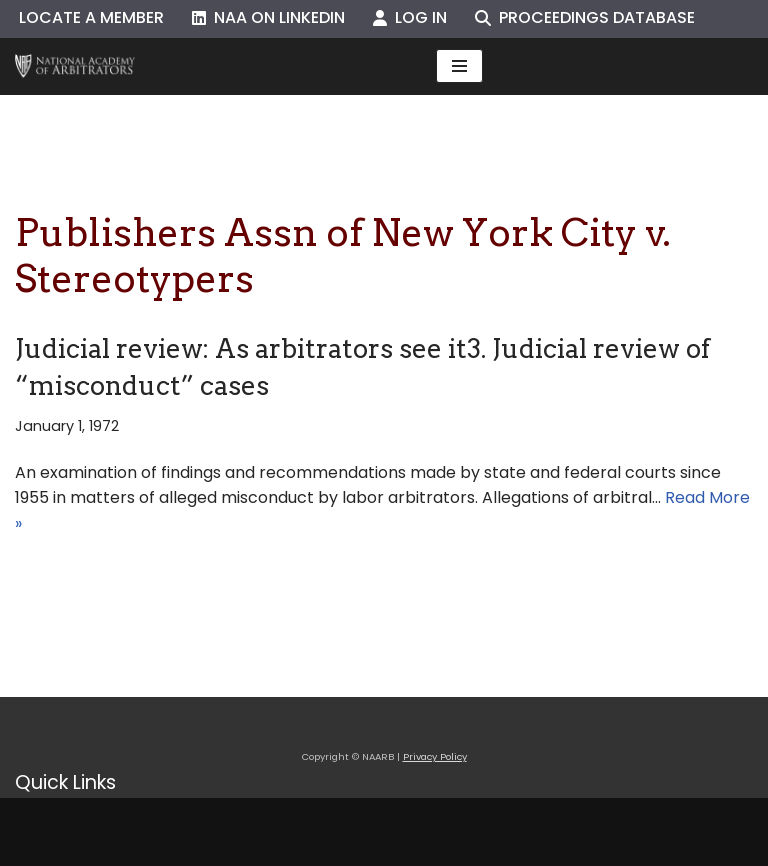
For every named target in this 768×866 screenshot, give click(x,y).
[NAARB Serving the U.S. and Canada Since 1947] (75, 66)
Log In (410, 17)
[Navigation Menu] (459, 66)
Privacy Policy (435, 756)
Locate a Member (91, 17)
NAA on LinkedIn (268, 17)
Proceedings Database (585, 17)
